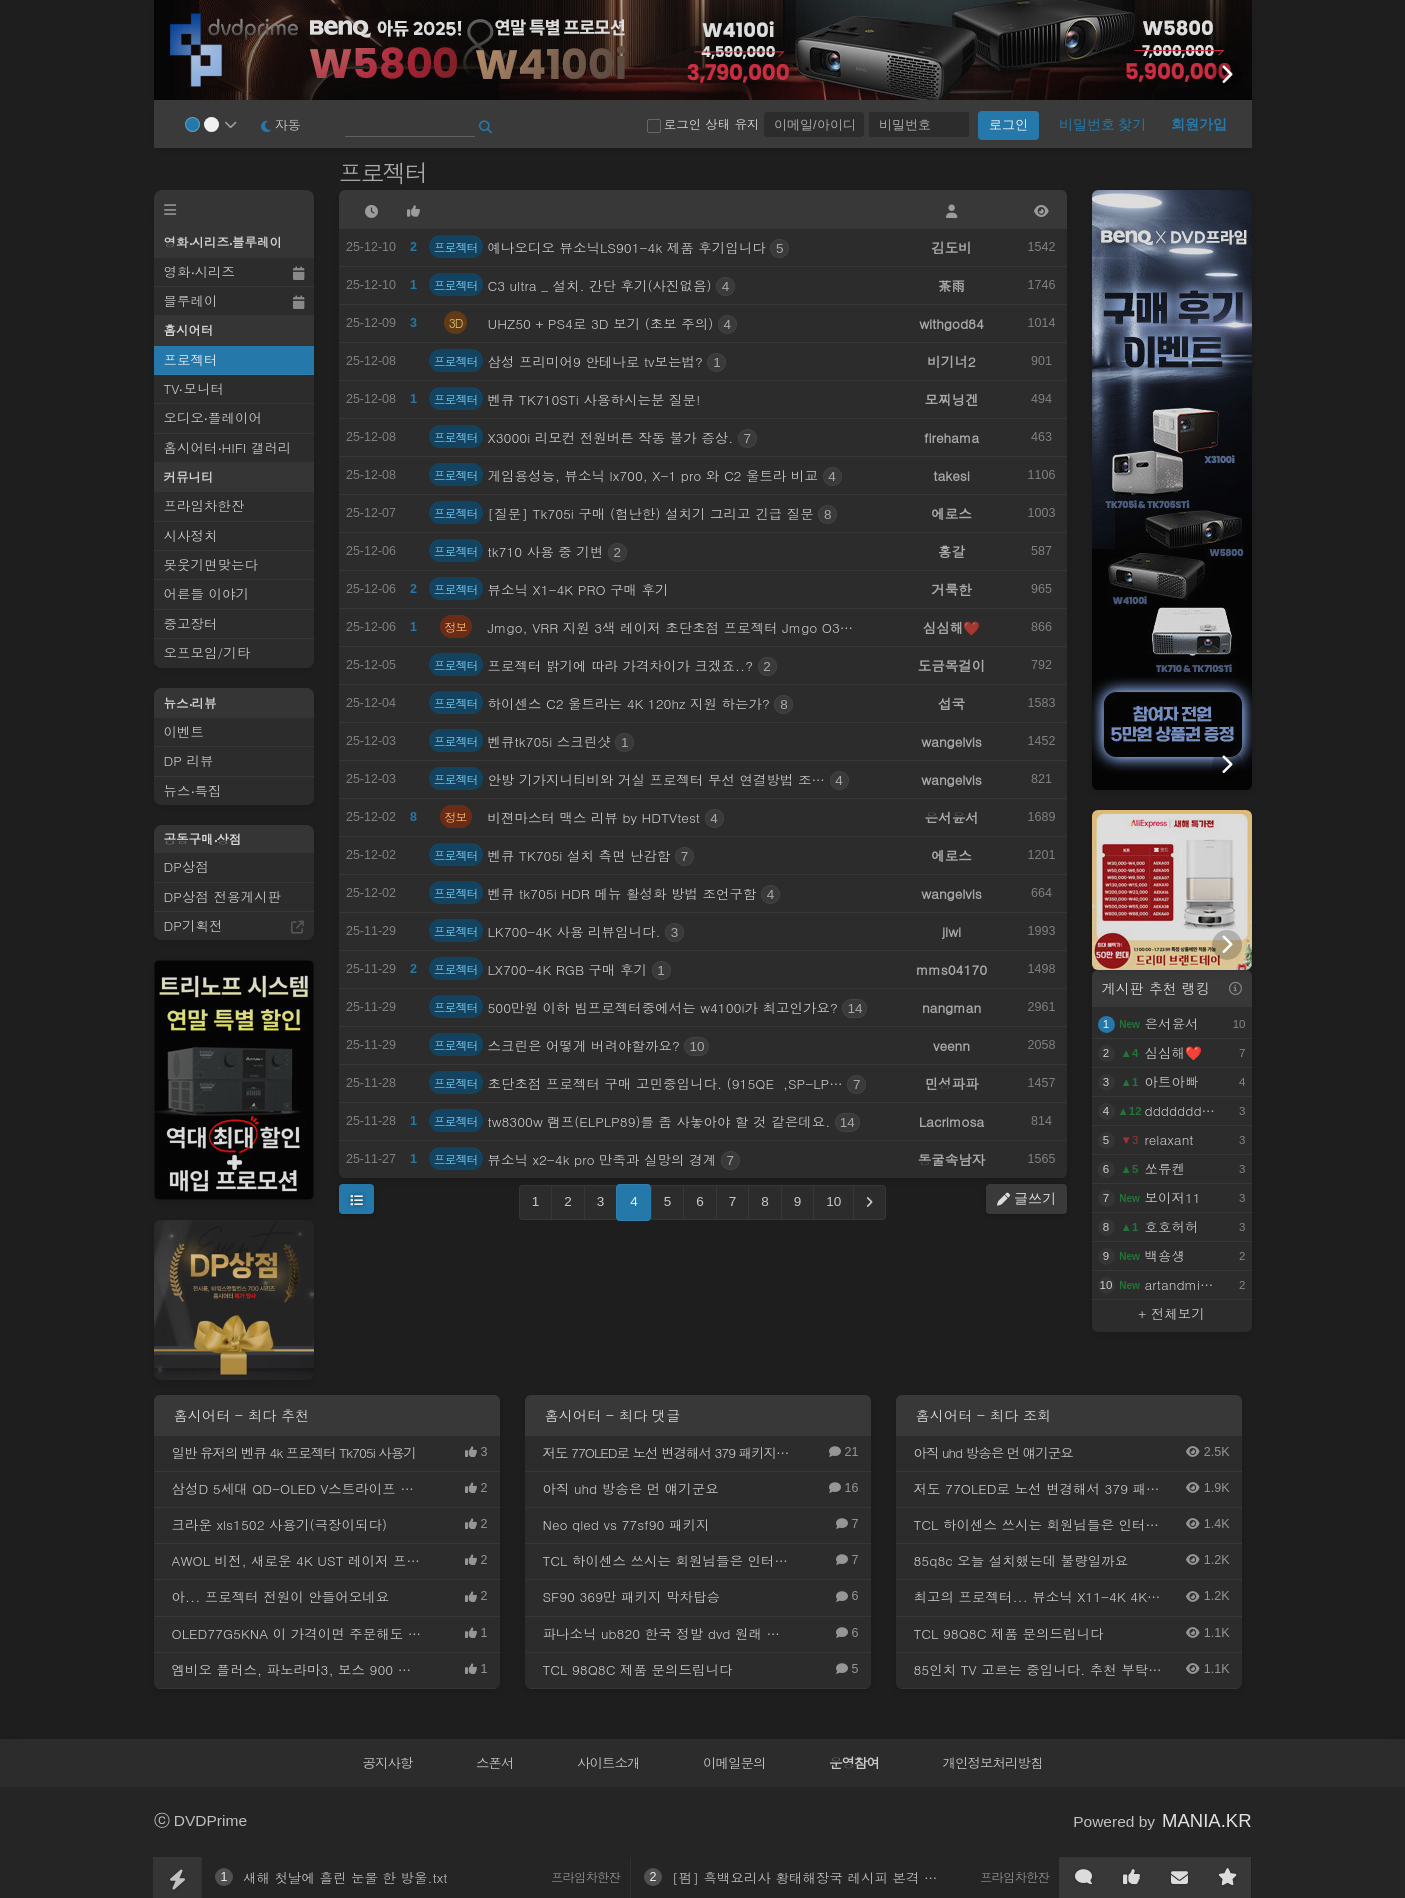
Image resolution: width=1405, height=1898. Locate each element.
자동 (281, 124)
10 (833, 1201)
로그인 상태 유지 (703, 124)
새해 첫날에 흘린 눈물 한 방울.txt (345, 1877)
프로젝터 (386, 172)
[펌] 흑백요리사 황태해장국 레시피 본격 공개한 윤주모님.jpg (859, 1877)
